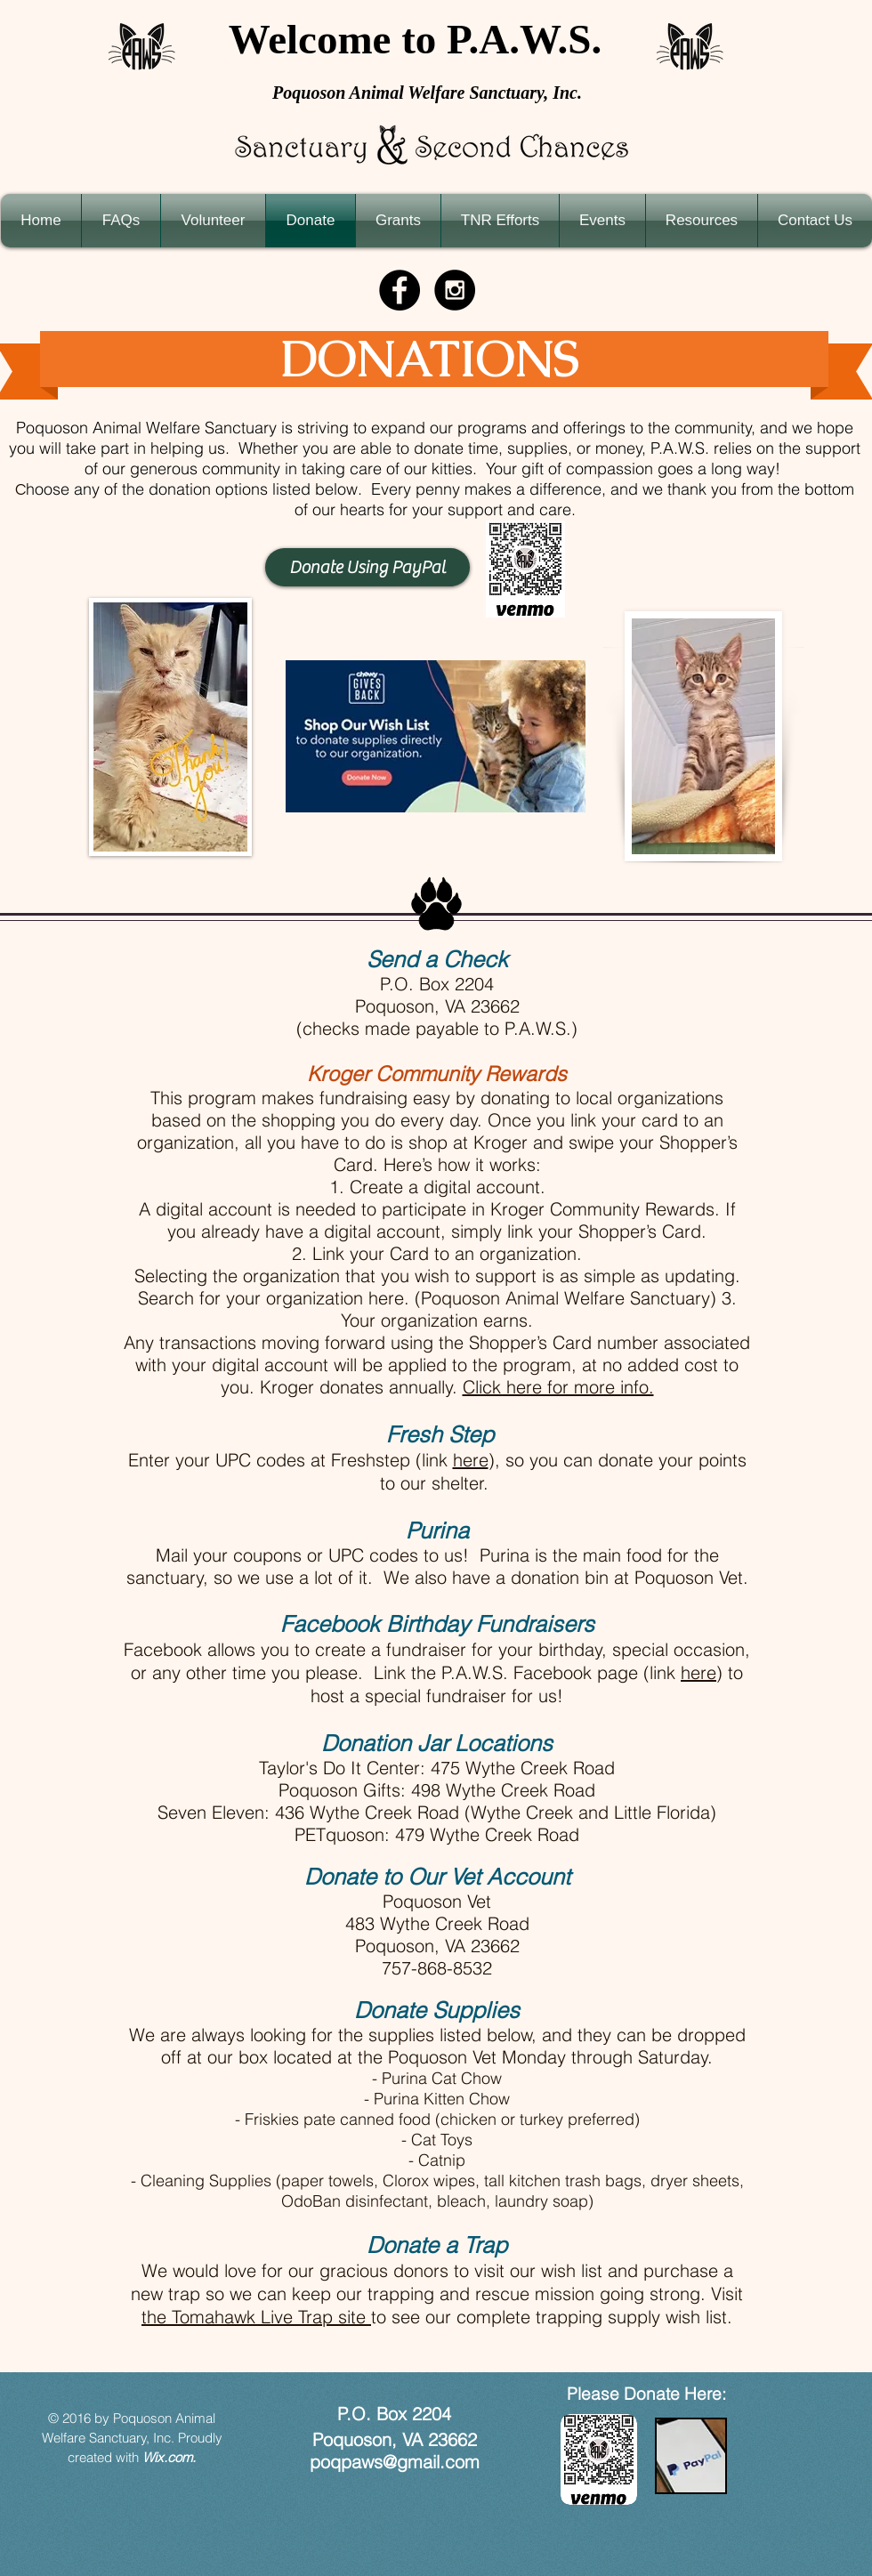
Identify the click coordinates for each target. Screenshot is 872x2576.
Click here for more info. (558, 1387)
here (470, 1460)
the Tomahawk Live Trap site (256, 2316)
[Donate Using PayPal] (367, 567)
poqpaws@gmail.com (395, 2462)
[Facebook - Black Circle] (399, 290)
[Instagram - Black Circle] (454, 290)
